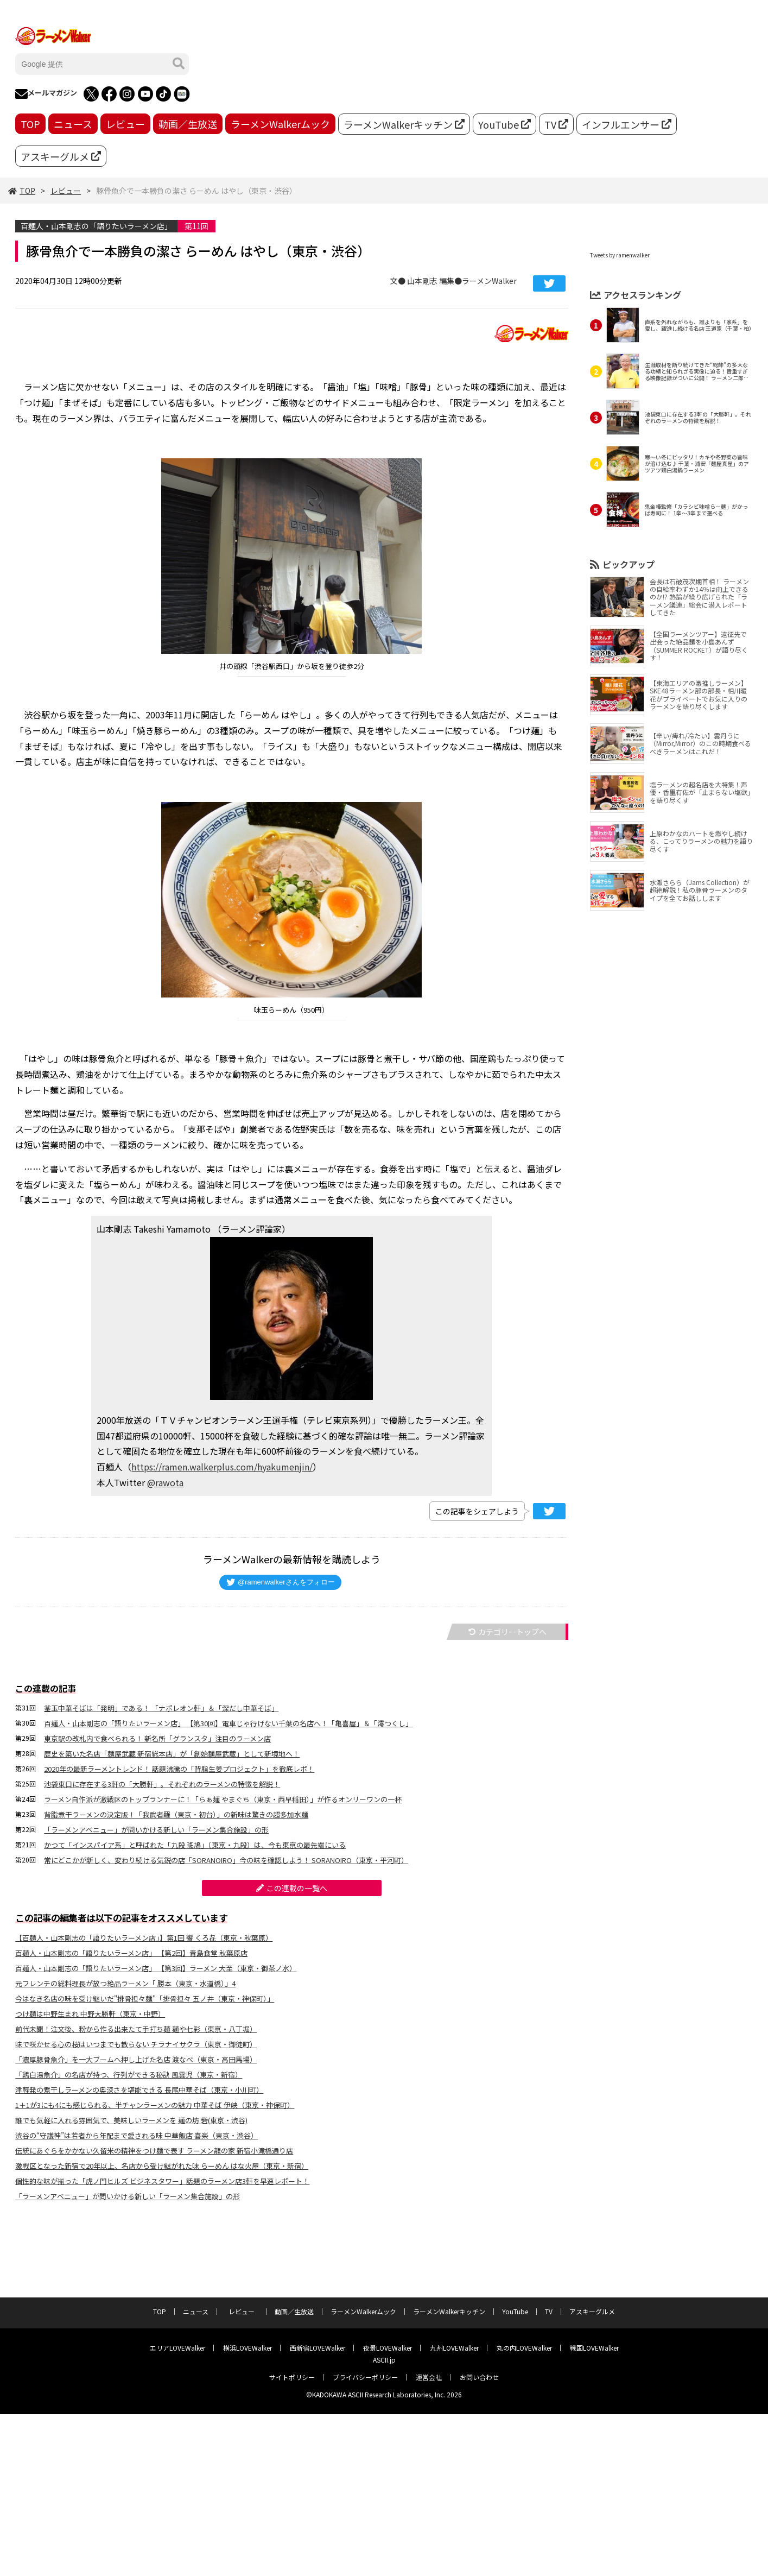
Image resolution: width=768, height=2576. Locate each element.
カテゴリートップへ (507, 1631)
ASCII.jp (384, 2359)
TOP (30, 124)
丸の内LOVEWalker (524, 2347)
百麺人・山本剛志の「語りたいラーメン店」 (96, 225)
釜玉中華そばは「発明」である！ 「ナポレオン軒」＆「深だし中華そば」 (161, 1708)
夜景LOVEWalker (387, 2347)
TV (556, 124)
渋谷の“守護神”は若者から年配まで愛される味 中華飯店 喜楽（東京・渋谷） (136, 2135)
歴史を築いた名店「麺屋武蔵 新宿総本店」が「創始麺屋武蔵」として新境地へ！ (172, 1753)
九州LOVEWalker (454, 2347)
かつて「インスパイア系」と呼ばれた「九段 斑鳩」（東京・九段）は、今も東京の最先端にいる (195, 1844)
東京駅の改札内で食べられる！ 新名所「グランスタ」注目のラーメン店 (157, 1738)
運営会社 (429, 2377)
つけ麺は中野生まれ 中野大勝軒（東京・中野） (90, 2013)
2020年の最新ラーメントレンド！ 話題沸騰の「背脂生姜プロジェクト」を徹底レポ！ (179, 1768)
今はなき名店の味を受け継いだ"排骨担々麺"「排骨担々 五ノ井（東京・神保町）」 (144, 1998)
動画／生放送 (187, 124)
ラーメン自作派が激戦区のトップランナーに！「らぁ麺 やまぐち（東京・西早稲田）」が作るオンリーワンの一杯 (223, 1799)
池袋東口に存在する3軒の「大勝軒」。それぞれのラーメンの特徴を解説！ (162, 1784)
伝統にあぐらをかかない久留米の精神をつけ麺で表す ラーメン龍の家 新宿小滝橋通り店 (154, 2150)
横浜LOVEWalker (247, 2347)
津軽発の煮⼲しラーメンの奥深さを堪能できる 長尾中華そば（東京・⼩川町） (139, 2089)
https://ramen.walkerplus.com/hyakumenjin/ (222, 1466)
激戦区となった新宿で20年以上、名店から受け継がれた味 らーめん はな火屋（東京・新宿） (161, 2165)
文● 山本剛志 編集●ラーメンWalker (453, 280)
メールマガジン (46, 94)
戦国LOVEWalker (594, 2347)
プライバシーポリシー (365, 2377)
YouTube (504, 124)
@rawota (165, 1482)
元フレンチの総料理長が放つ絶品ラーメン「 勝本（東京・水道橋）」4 (125, 1983)
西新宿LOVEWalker (317, 2347)
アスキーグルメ (61, 156)
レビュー (125, 124)
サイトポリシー (292, 2377)
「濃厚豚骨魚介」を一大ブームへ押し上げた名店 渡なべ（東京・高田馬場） (136, 2059)
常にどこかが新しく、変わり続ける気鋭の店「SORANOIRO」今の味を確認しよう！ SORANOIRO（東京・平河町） (226, 1860)
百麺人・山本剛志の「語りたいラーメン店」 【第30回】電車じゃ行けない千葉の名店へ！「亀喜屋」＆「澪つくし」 (228, 1723)
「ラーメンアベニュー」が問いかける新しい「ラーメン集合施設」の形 (156, 1829)
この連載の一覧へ (291, 1888)
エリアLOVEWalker (177, 2347)
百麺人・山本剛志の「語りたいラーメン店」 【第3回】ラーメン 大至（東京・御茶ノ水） (155, 1968)
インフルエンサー (626, 124)
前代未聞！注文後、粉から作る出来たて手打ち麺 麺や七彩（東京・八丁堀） (136, 2028)
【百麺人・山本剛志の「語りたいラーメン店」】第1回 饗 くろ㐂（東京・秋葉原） (143, 1937)
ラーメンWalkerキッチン (404, 124)
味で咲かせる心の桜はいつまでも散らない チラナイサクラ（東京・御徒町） (136, 2044)
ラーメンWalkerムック (280, 124)
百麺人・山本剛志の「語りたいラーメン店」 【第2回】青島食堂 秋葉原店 (131, 1952)
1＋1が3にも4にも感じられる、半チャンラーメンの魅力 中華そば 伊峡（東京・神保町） (154, 2104)
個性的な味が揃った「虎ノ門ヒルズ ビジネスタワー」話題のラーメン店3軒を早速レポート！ (162, 2180)
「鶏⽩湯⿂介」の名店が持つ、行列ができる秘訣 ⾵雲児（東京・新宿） (128, 2074)
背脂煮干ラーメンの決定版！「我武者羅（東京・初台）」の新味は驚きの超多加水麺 (176, 1814)
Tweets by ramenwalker (620, 255)
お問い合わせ (479, 2377)
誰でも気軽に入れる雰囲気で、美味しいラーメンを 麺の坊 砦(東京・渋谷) (131, 2120)
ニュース (73, 124)
